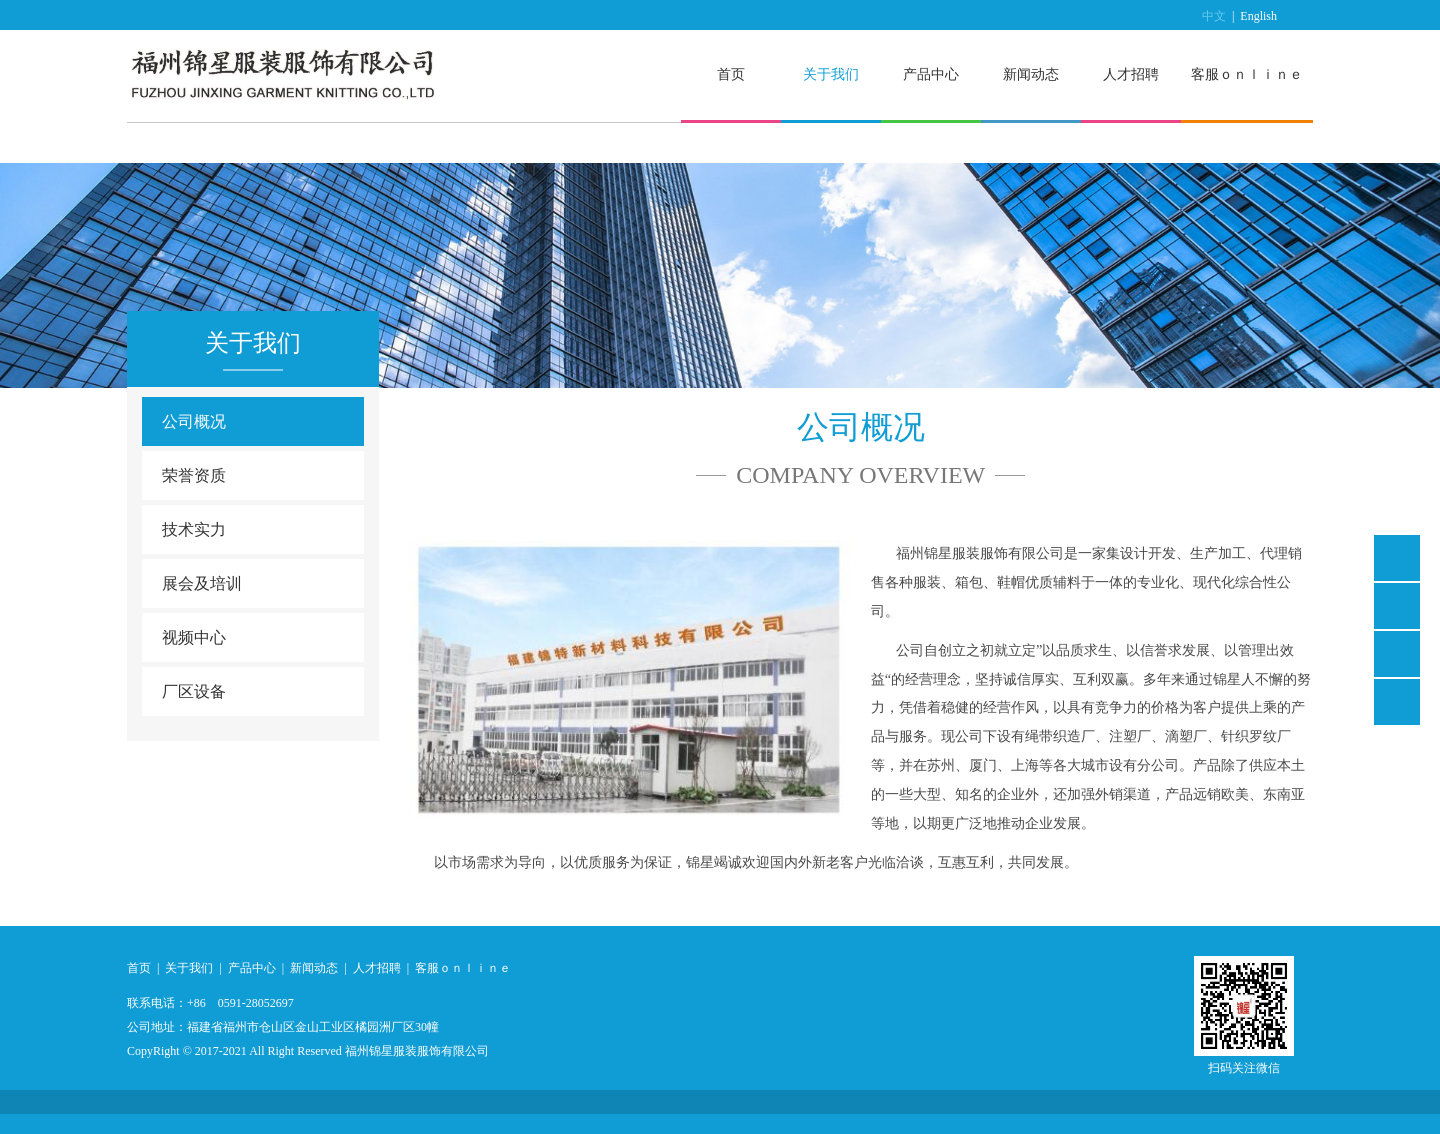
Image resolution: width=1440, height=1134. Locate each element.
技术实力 (194, 529)
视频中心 (194, 637)
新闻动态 (1031, 74)
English (1258, 16)
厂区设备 (194, 691)
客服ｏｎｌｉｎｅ (1247, 74)
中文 (1214, 16)
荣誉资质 (194, 475)
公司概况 (194, 421)
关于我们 (831, 74)
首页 (731, 74)
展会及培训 (202, 583)
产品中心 (931, 74)
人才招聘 (1131, 74)
